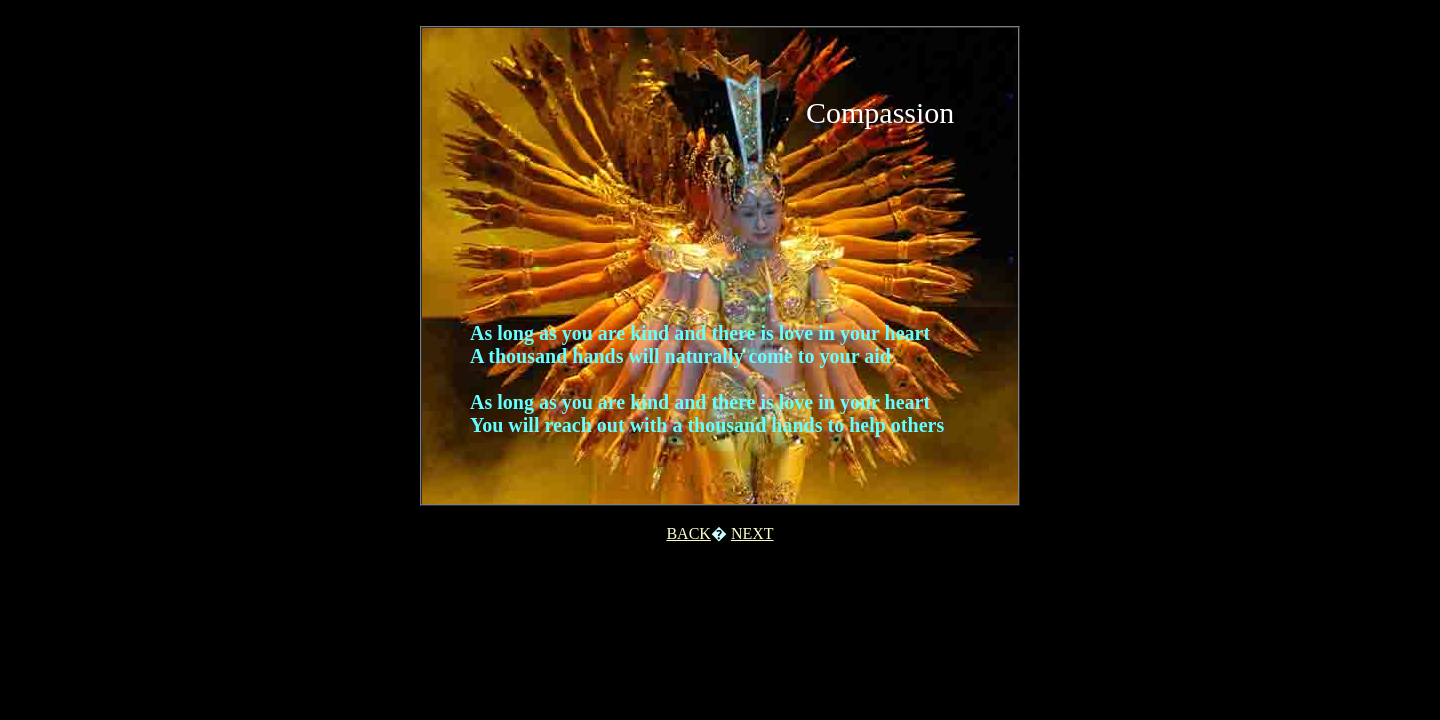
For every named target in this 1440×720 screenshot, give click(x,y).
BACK (688, 533)
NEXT (752, 533)
